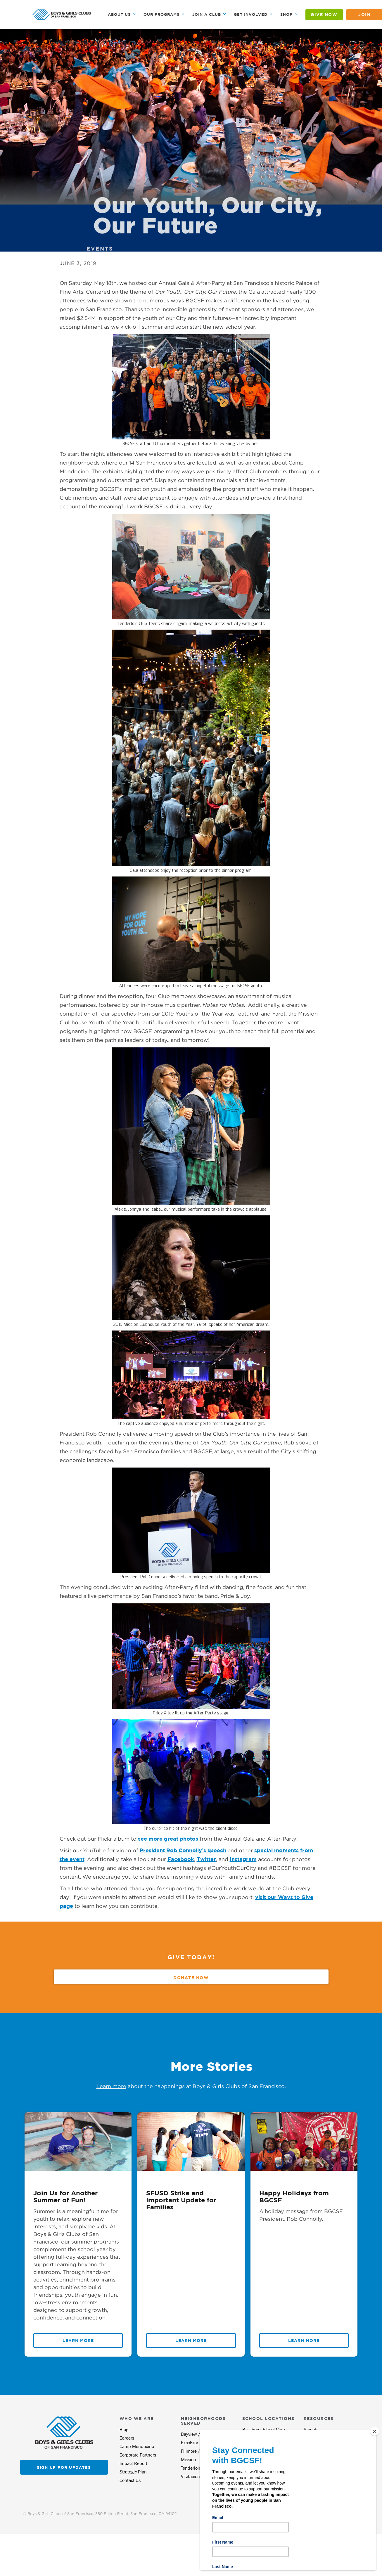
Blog (124, 2429)
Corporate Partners (138, 2455)
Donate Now (191, 1977)
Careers (127, 2438)
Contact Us (130, 2480)
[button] (122, 14)
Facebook (180, 1859)
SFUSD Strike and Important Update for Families (181, 2200)
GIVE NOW (324, 14)
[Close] (374, 2431)
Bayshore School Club (263, 2429)
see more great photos (168, 1839)
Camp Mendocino (137, 2446)
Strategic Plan (133, 2472)
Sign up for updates (64, 2467)
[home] (61, 14)
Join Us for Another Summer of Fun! (65, 2196)
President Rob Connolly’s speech (183, 1850)
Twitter (206, 1859)
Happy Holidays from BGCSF (294, 2196)
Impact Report (133, 2463)
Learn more (111, 2086)
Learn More (78, 2340)
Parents (311, 2429)
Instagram (243, 1859)
